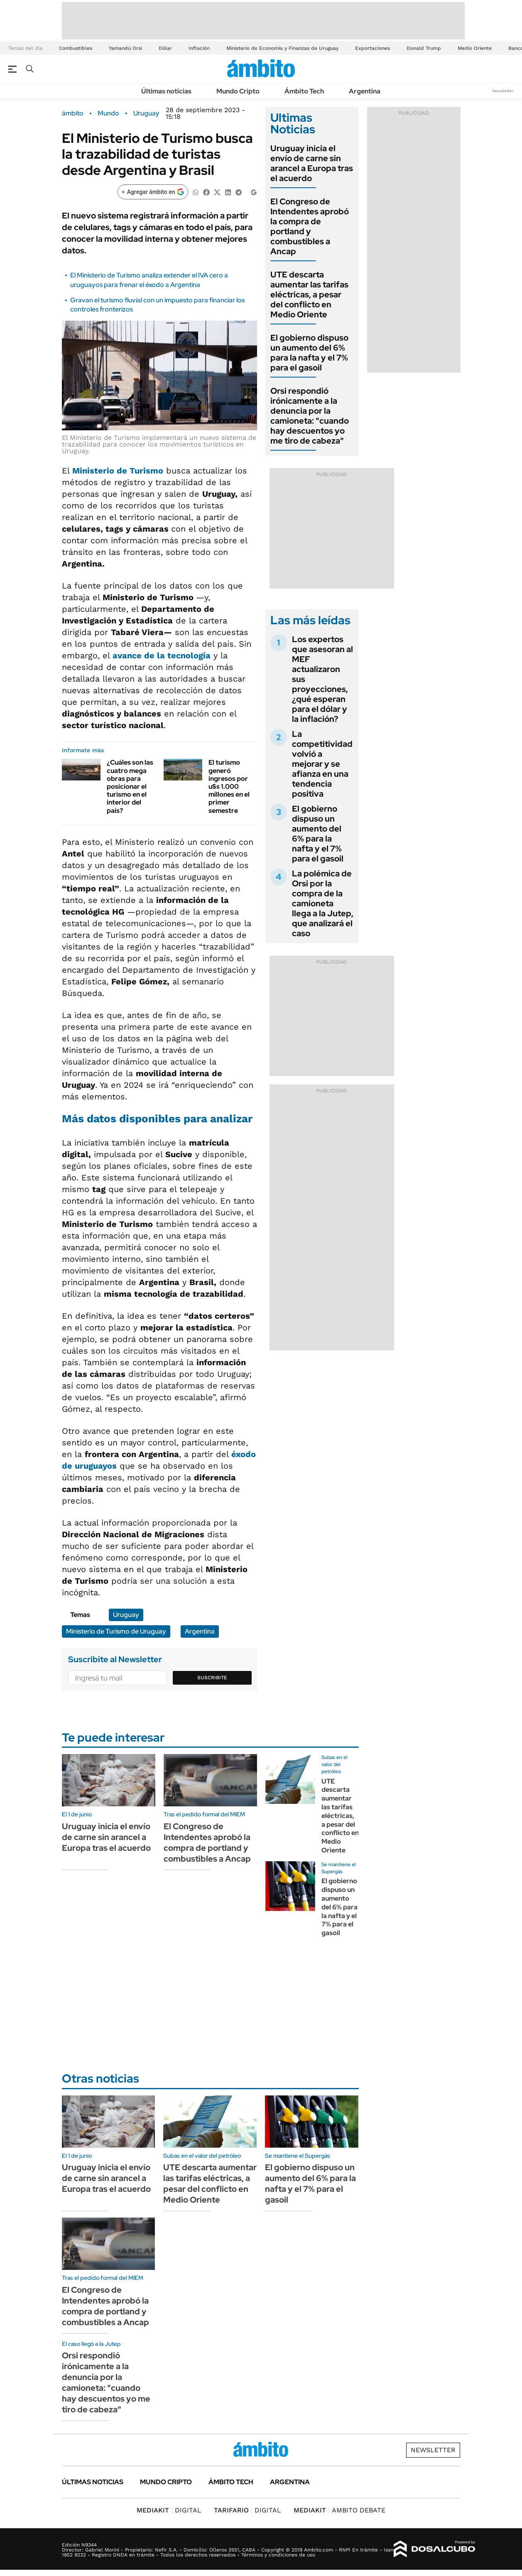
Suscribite (212, 1678)
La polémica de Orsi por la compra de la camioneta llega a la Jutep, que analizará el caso (322, 903)
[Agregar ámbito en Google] (153, 191)
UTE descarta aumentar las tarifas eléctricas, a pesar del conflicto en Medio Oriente (309, 294)
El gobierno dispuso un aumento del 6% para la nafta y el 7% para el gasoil (309, 352)
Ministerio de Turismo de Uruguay (116, 1631)
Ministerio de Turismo (117, 471)
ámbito (72, 113)
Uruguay (146, 113)
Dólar (165, 48)
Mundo (108, 113)
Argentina (364, 91)
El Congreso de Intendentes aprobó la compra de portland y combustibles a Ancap (309, 226)
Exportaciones (372, 48)
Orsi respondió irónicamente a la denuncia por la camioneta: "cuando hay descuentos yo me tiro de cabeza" (309, 415)
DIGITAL (169, 2510)
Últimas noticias (166, 91)
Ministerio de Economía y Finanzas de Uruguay (282, 48)
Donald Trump (424, 48)
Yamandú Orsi (125, 48)
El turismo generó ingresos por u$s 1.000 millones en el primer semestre (229, 786)
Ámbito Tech (304, 91)
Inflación (199, 48)
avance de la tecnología (162, 655)
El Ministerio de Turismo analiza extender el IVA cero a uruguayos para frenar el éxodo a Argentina (149, 280)
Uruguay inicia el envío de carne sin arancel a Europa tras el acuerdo (311, 163)
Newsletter (503, 90)
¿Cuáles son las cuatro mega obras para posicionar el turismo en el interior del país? (130, 786)
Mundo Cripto (238, 91)
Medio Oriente (475, 48)
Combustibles (75, 48)
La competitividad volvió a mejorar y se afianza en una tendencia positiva (322, 764)
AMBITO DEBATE (339, 2510)
